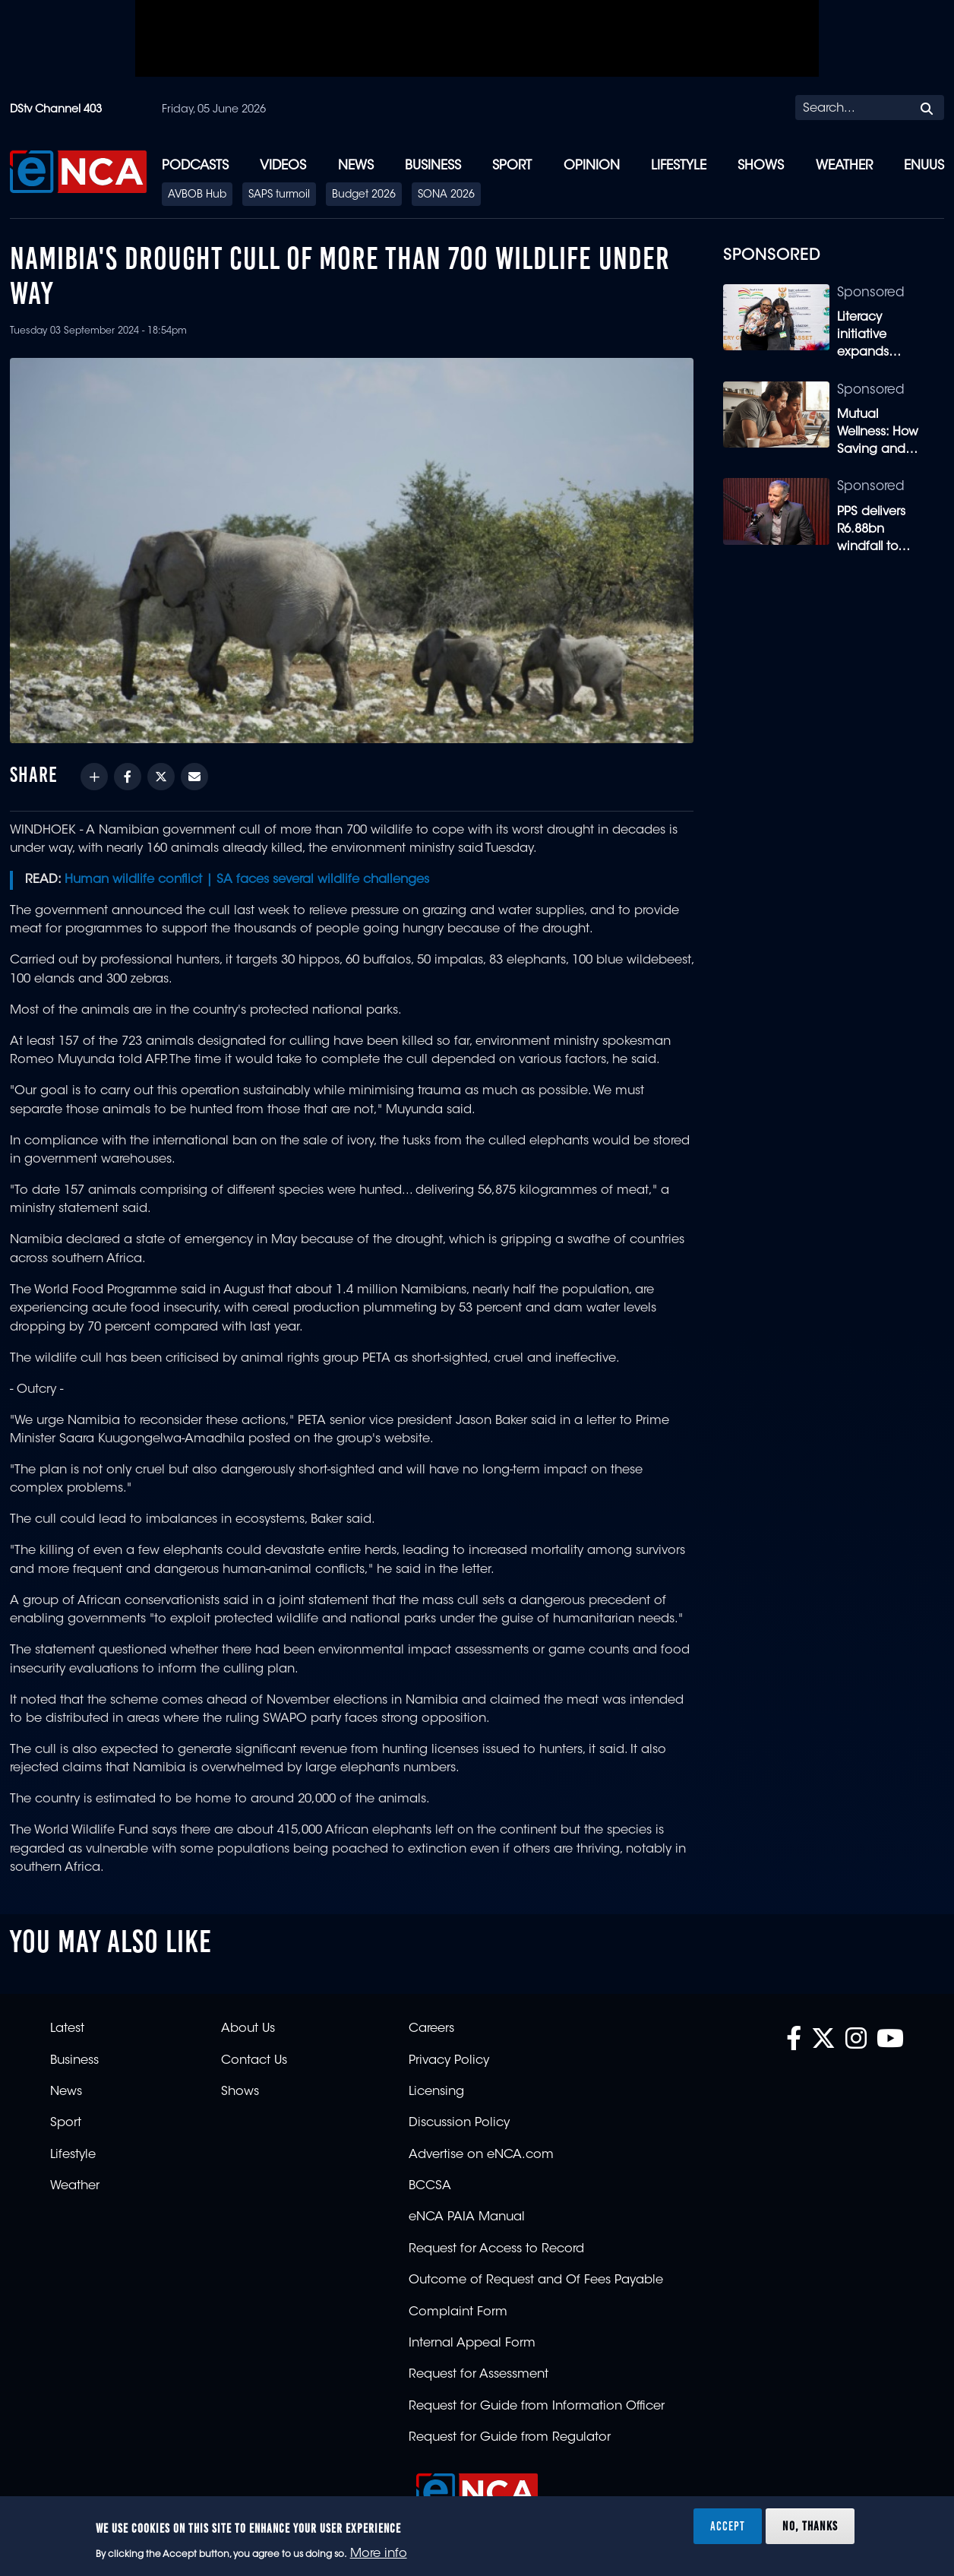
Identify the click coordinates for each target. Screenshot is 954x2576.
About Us (248, 2029)
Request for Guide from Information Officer (537, 2406)
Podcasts (195, 166)
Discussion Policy (459, 2123)
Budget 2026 (364, 195)
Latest (67, 2029)
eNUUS (924, 166)
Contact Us (254, 2061)
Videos (283, 166)
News (356, 166)
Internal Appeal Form (472, 2343)
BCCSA (430, 2186)
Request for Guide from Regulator (510, 2438)
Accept (727, 2525)
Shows (761, 166)
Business (433, 166)
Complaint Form (458, 2312)
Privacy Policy (449, 2061)
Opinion (592, 166)
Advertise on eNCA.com (481, 2155)
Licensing (436, 2092)
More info (378, 2554)
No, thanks (810, 2525)
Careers (431, 2029)
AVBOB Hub (197, 195)
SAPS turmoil (279, 195)
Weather (844, 166)
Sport (512, 166)
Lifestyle (678, 166)
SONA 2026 (446, 195)
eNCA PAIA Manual (467, 2217)
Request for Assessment (478, 2375)
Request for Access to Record (496, 2249)
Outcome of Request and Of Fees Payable (536, 2280)
